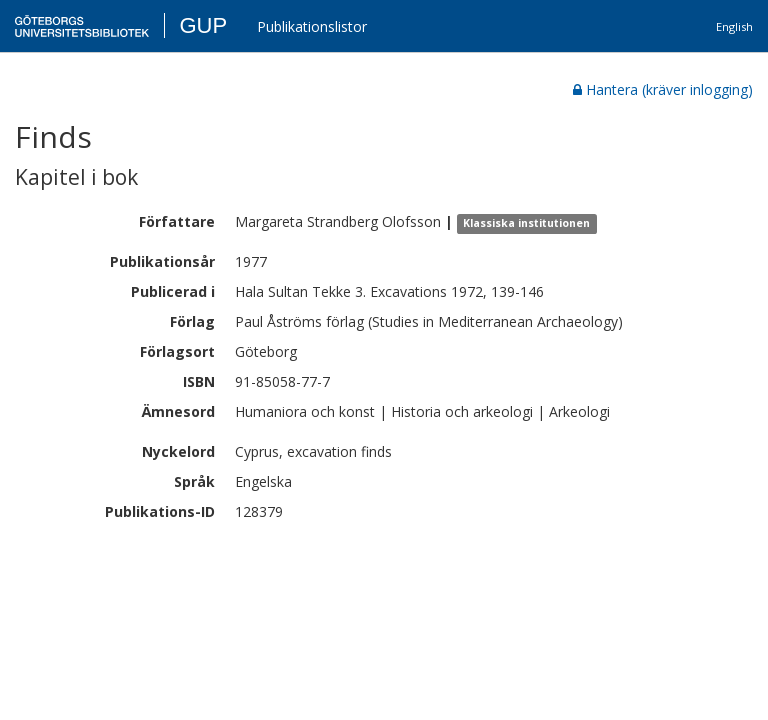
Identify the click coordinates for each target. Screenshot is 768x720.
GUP (203, 25)
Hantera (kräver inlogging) (663, 89)
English (734, 26)
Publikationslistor (312, 26)
